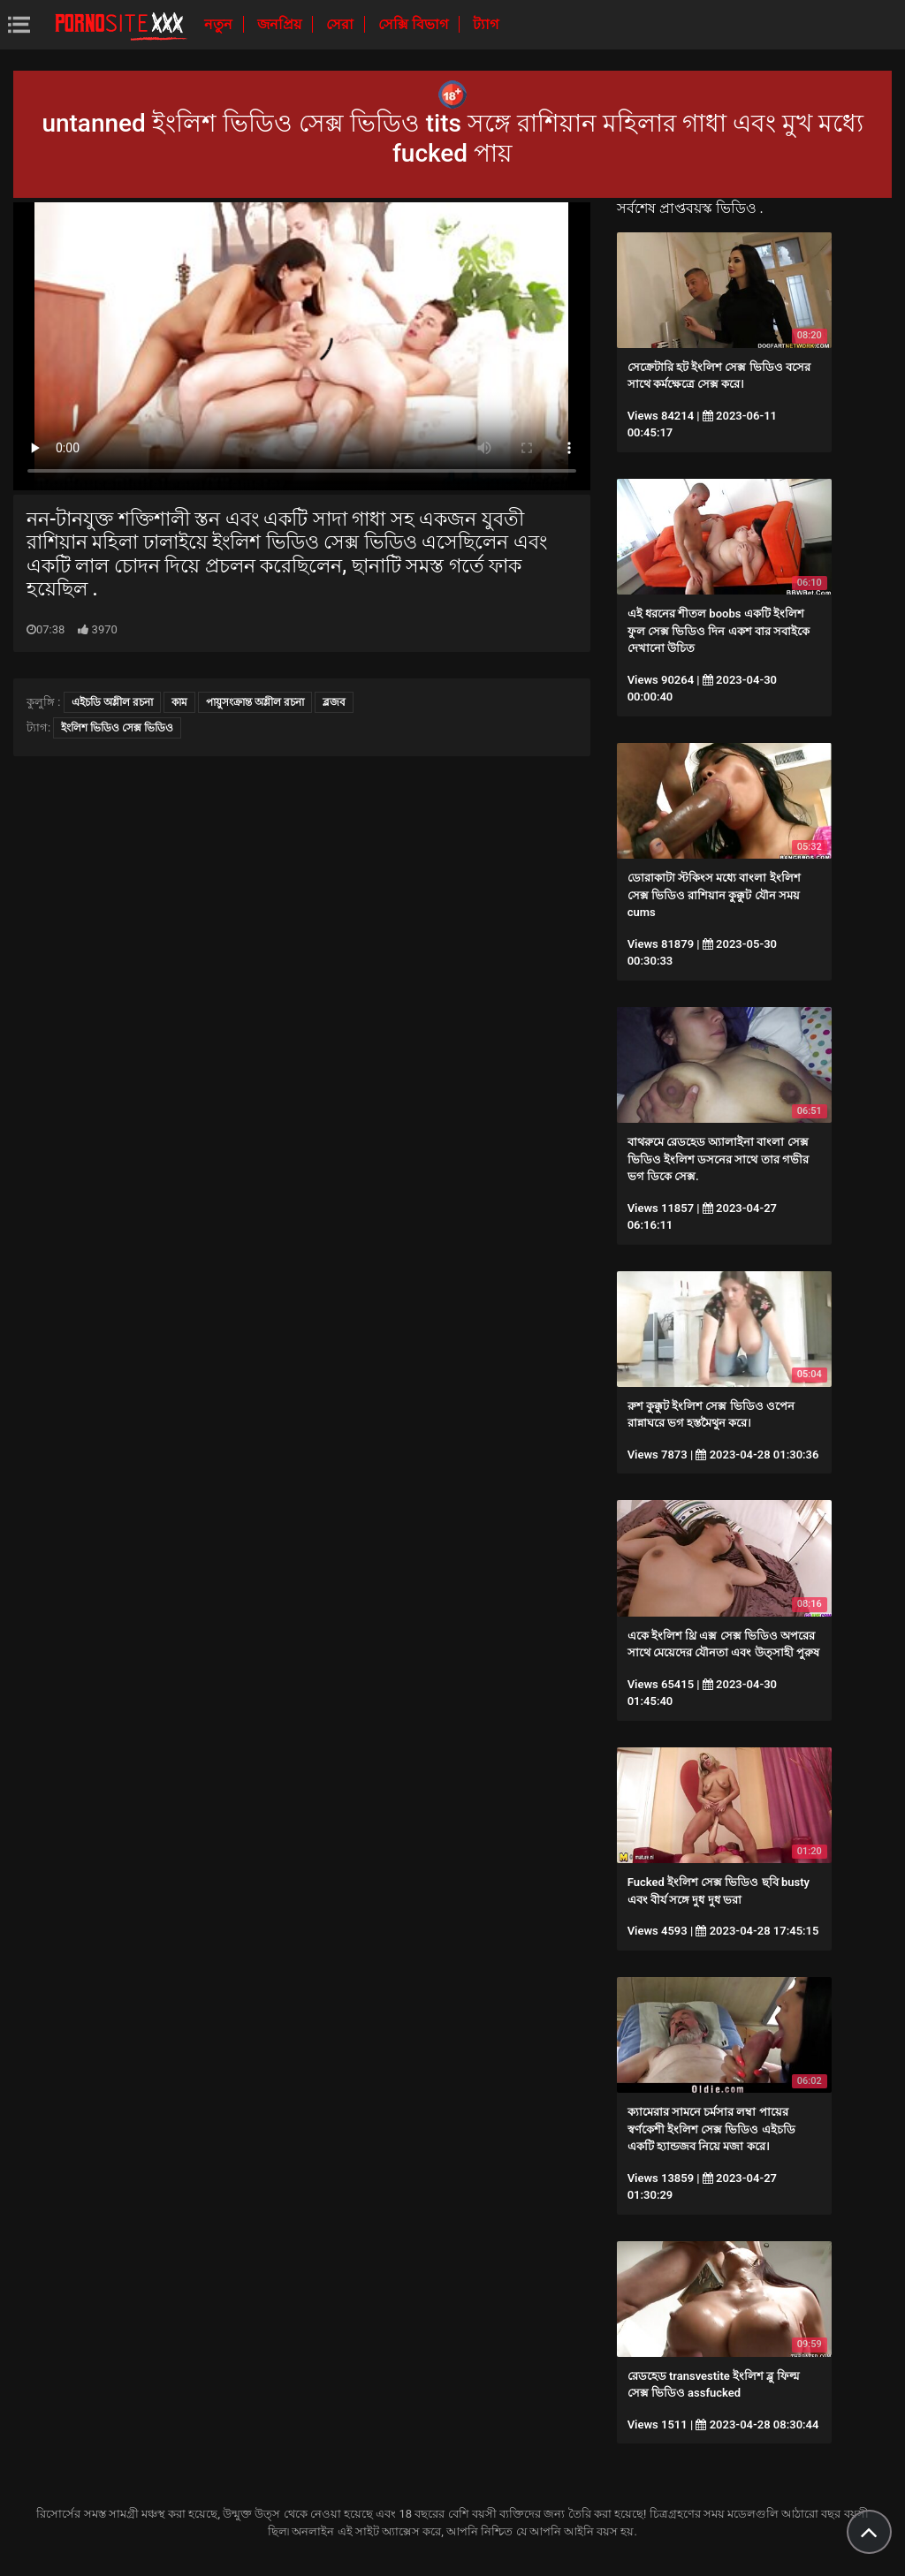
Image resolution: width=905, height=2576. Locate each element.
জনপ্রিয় (281, 24)
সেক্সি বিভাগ (415, 24)
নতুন (220, 24)
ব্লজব (334, 702)
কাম (179, 702)
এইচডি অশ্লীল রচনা (112, 702)
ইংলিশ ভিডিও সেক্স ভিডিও (117, 728)
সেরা (341, 24)
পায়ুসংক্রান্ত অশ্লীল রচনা (255, 702)
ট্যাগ (485, 24)
